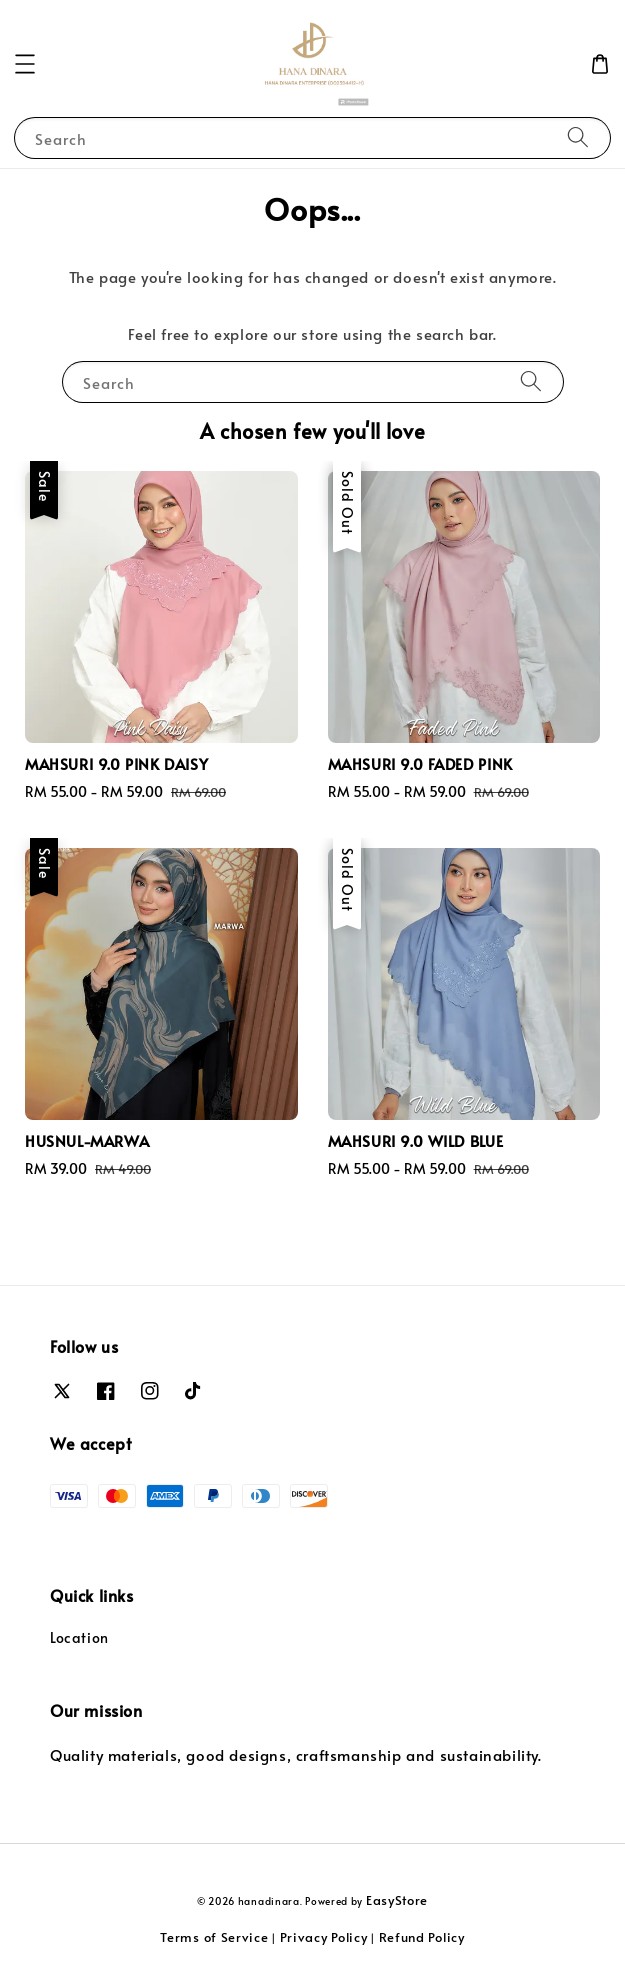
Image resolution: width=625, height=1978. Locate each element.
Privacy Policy (324, 1937)
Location (79, 1637)
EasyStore (397, 1900)
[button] (25, 64)
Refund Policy (422, 1937)
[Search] (578, 137)
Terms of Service (214, 1937)
